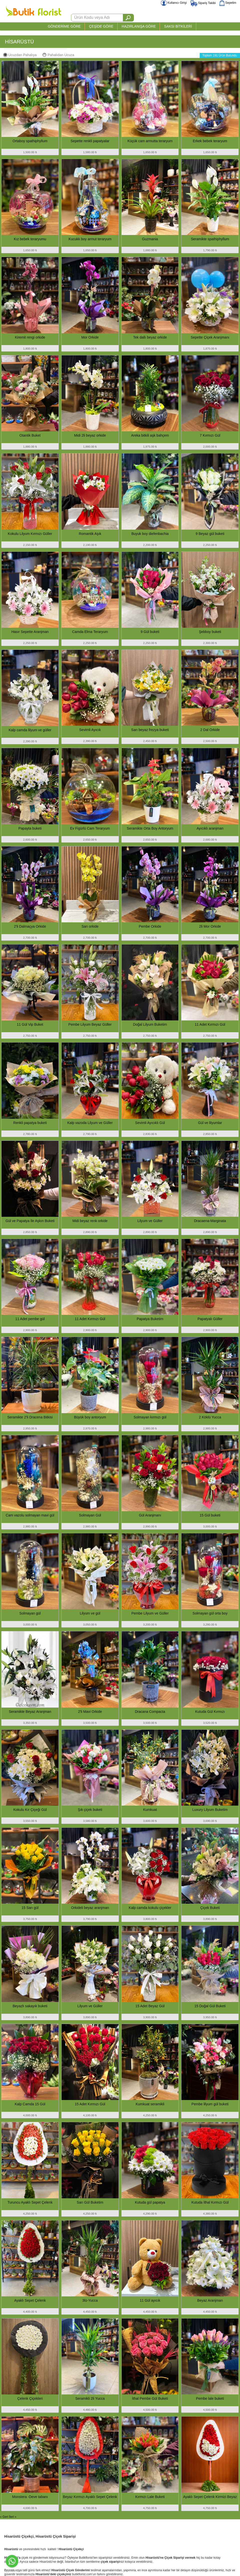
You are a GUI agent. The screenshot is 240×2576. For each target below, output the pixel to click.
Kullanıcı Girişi (174, 3)
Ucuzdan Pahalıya (20, 55)
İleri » (12, 2517)
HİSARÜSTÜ (19, 41)
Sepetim (227, 3)
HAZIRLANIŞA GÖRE (139, 26)
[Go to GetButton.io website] (12, 2570)
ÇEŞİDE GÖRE (101, 26)
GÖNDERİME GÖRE (64, 26)
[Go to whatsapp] (12, 2561)
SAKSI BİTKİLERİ (178, 26)
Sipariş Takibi (203, 3)
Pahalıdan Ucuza (58, 55)
